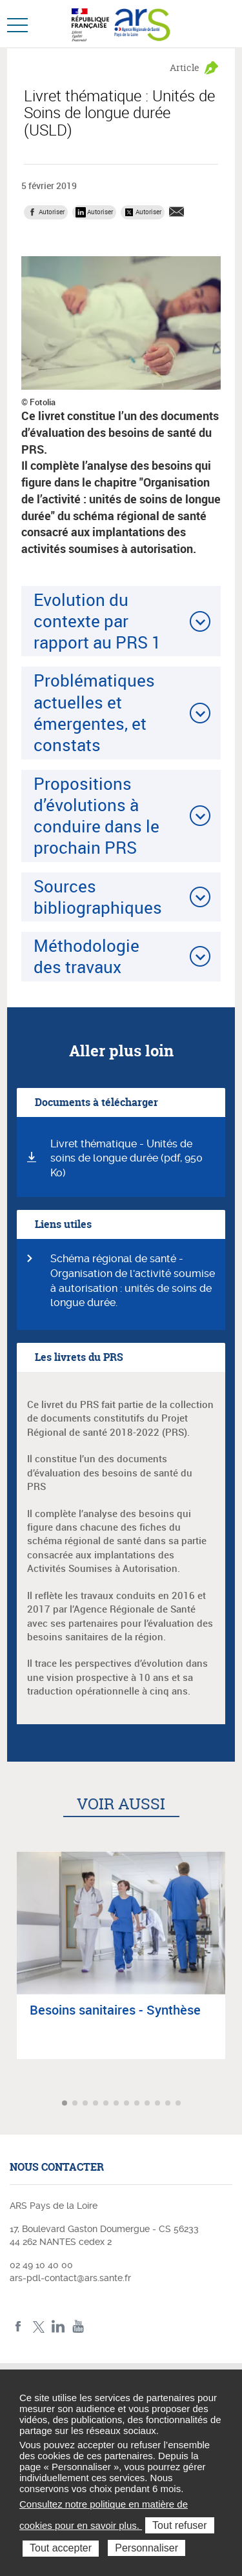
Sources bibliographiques (98, 896)
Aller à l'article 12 (179, 2104)
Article (184, 67)
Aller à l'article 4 (97, 2104)
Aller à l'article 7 (128, 2104)
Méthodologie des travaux (86, 956)
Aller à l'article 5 (107, 2104)
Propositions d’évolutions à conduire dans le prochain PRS (96, 815)
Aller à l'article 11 (169, 2104)
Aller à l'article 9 (148, 2104)
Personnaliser (146, 2547)
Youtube (78, 2326)
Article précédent (11, 2103)
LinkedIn (58, 2326)
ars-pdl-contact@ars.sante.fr (70, 2278)
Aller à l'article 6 (117, 2104)
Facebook (18, 2326)
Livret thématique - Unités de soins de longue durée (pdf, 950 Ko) (126, 1159)
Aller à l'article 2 (76, 2104)
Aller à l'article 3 (86, 2104)
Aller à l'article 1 (66, 2104)
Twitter (38, 2326)
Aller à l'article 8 (138, 2104)
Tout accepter (61, 2547)
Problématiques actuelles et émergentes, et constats (94, 712)
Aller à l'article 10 (159, 2104)
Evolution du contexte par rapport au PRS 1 (97, 621)
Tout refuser (179, 2525)
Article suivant (231, 2103)
